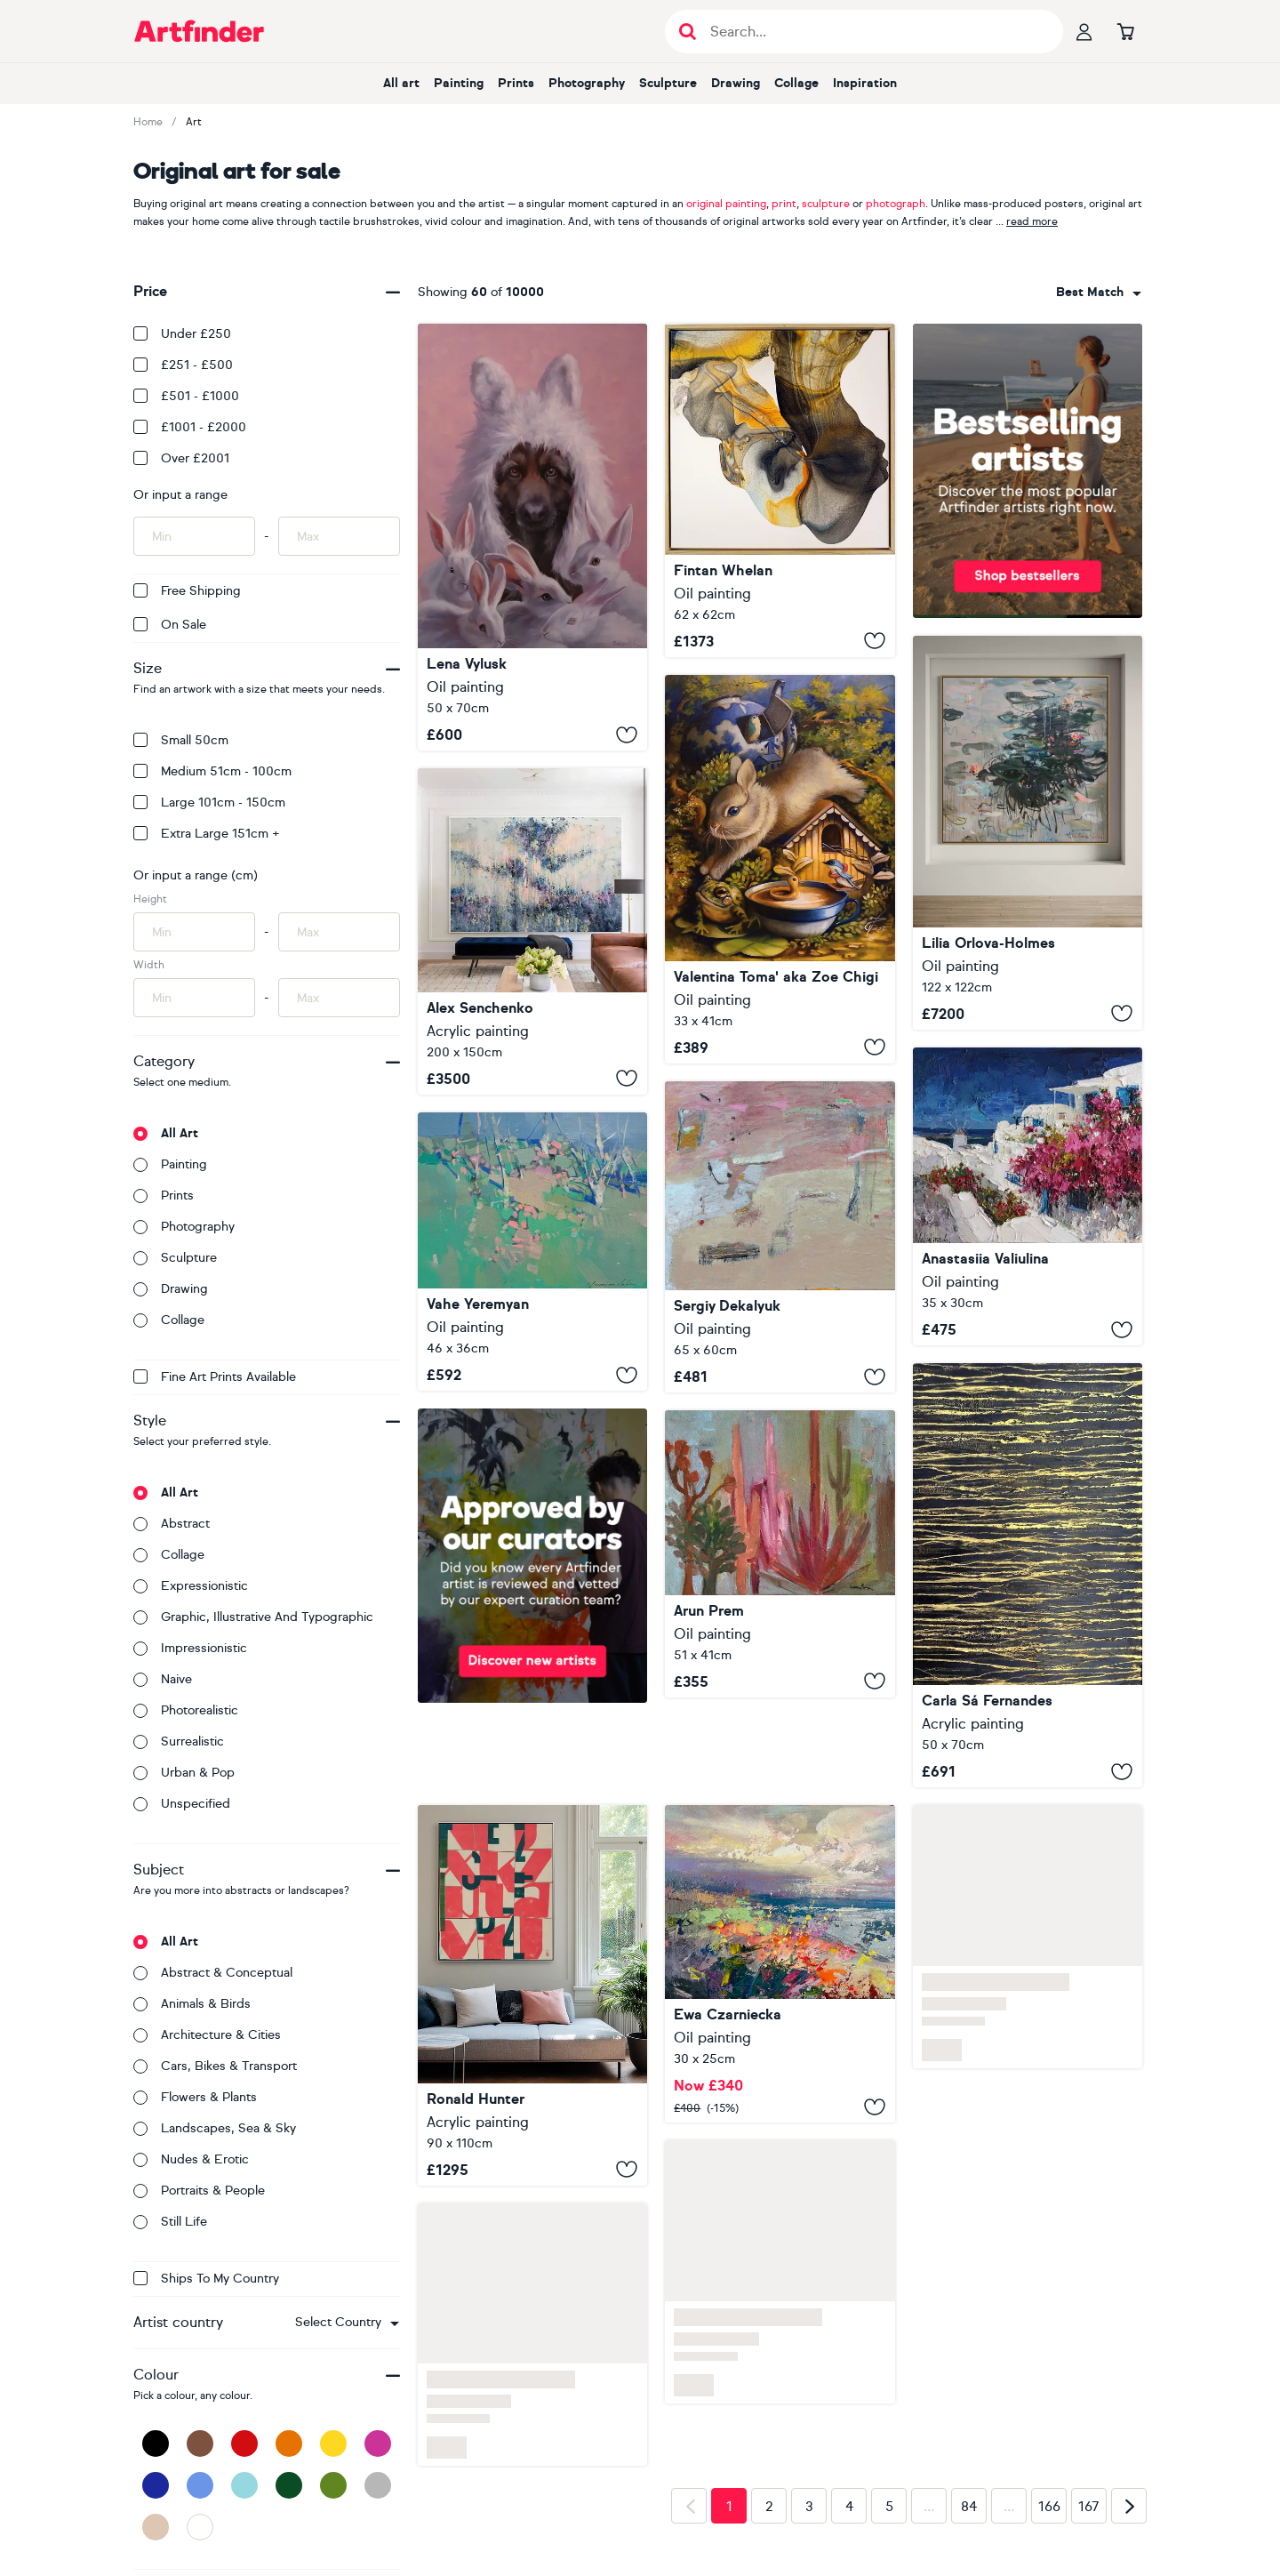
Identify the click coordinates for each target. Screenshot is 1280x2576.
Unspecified (181, 1803)
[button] (347, 2322)
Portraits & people (199, 2190)
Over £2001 (181, 458)
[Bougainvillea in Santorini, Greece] (1027, 1196)
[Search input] (873, 31)
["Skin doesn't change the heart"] (532, 537)
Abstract (171, 1523)
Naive (162, 1679)
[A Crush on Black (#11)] (1027, 1575)
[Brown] (200, 2443)
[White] (200, 2527)
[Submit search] (687, 31)
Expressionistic (190, 1585)
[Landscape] (532, 1251)
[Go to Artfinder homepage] (199, 31)
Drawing (735, 83)
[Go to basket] (1125, 31)
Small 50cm (180, 740)
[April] (779, 1237)
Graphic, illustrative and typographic (253, 1617)
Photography (586, 83)
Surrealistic (178, 1741)
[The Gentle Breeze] (779, 1964)
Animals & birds (192, 2003)
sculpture (826, 203)
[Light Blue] (244, 2485)
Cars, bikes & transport (215, 2066)
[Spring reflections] (1027, 833)
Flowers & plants (195, 2097)
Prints (516, 83)
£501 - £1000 (186, 396)
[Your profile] (1084, 31)
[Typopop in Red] (532, 1995)
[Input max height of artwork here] (339, 931)
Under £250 (182, 333)
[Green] (333, 2485)
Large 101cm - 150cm (209, 802)
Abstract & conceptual (212, 1972)
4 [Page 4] (849, 2507)
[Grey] (378, 2485)
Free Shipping (187, 590)
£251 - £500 (183, 365)
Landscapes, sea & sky (214, 2128)
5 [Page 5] (889, 2507)
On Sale (169, 624)
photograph (895, 203)
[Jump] (779, 869)
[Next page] (1129, 2506)
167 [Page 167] (1089, 2507)
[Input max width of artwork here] (339, 997)
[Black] (155, 2443)
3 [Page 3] (809, 2507)
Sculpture (668, 83)
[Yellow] (333, 2443)
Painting (459, 83)
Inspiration (865, 83)
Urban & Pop (184, 1772)
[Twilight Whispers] (532, 931)
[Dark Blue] (155, 2485)
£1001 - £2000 (189, 427)
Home (148, 122)
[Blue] (200, 2485)
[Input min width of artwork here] (194, 997)
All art (401, 83)
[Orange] (289, 2443)
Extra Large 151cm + (206, 833)
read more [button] (1032, 221)
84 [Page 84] (969, 2507)
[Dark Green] (289, 2485)
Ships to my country (206, 2278)
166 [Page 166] (1049, 2507)
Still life (170, 2221)
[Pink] (378, 2443)
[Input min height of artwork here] (194, 931)
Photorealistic (185, 1710)
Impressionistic (190, 1648)
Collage (796, 83)
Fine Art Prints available (214, 1376)
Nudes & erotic (191, 2159)
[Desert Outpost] (779, 1553)
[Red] (244, 2443)
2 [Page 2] (769, 2507)
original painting (726, 203)
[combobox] (347, 2322)
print (784, 203)
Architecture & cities (207, 2034)
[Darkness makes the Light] (779, 490)
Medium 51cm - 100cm (212, 771)
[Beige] (155, 2527)
